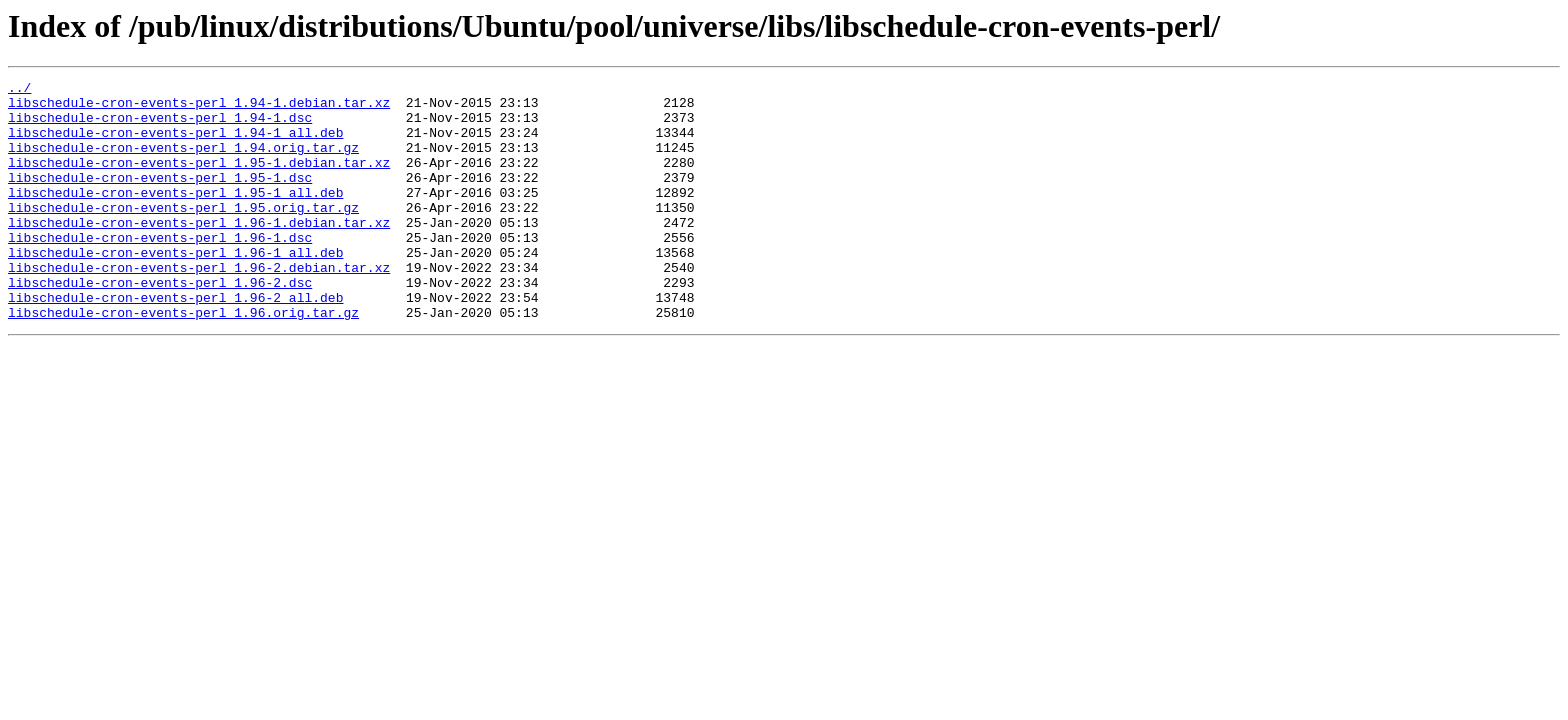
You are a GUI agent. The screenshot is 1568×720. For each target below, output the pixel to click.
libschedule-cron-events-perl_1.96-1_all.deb (175, 288)
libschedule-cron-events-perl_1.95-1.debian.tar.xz (199, 180)
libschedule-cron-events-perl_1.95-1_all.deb (175, 216)
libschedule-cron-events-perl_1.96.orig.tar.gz (183, 360)
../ (19, 90)
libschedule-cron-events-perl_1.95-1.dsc (160, 198)
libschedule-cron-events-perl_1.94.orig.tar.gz (183, 162)
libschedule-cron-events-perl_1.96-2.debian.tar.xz (199, 306)
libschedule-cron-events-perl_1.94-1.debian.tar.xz (199, 108)
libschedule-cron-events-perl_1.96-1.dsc (160, 270)
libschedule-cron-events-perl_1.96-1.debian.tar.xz (199, 252)
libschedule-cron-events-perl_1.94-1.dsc (160, 126)
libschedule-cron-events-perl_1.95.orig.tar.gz (183, 234)
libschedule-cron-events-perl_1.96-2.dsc (160, 324)
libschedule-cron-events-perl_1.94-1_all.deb (175, 144)
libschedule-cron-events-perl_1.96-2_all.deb (175, 342)
